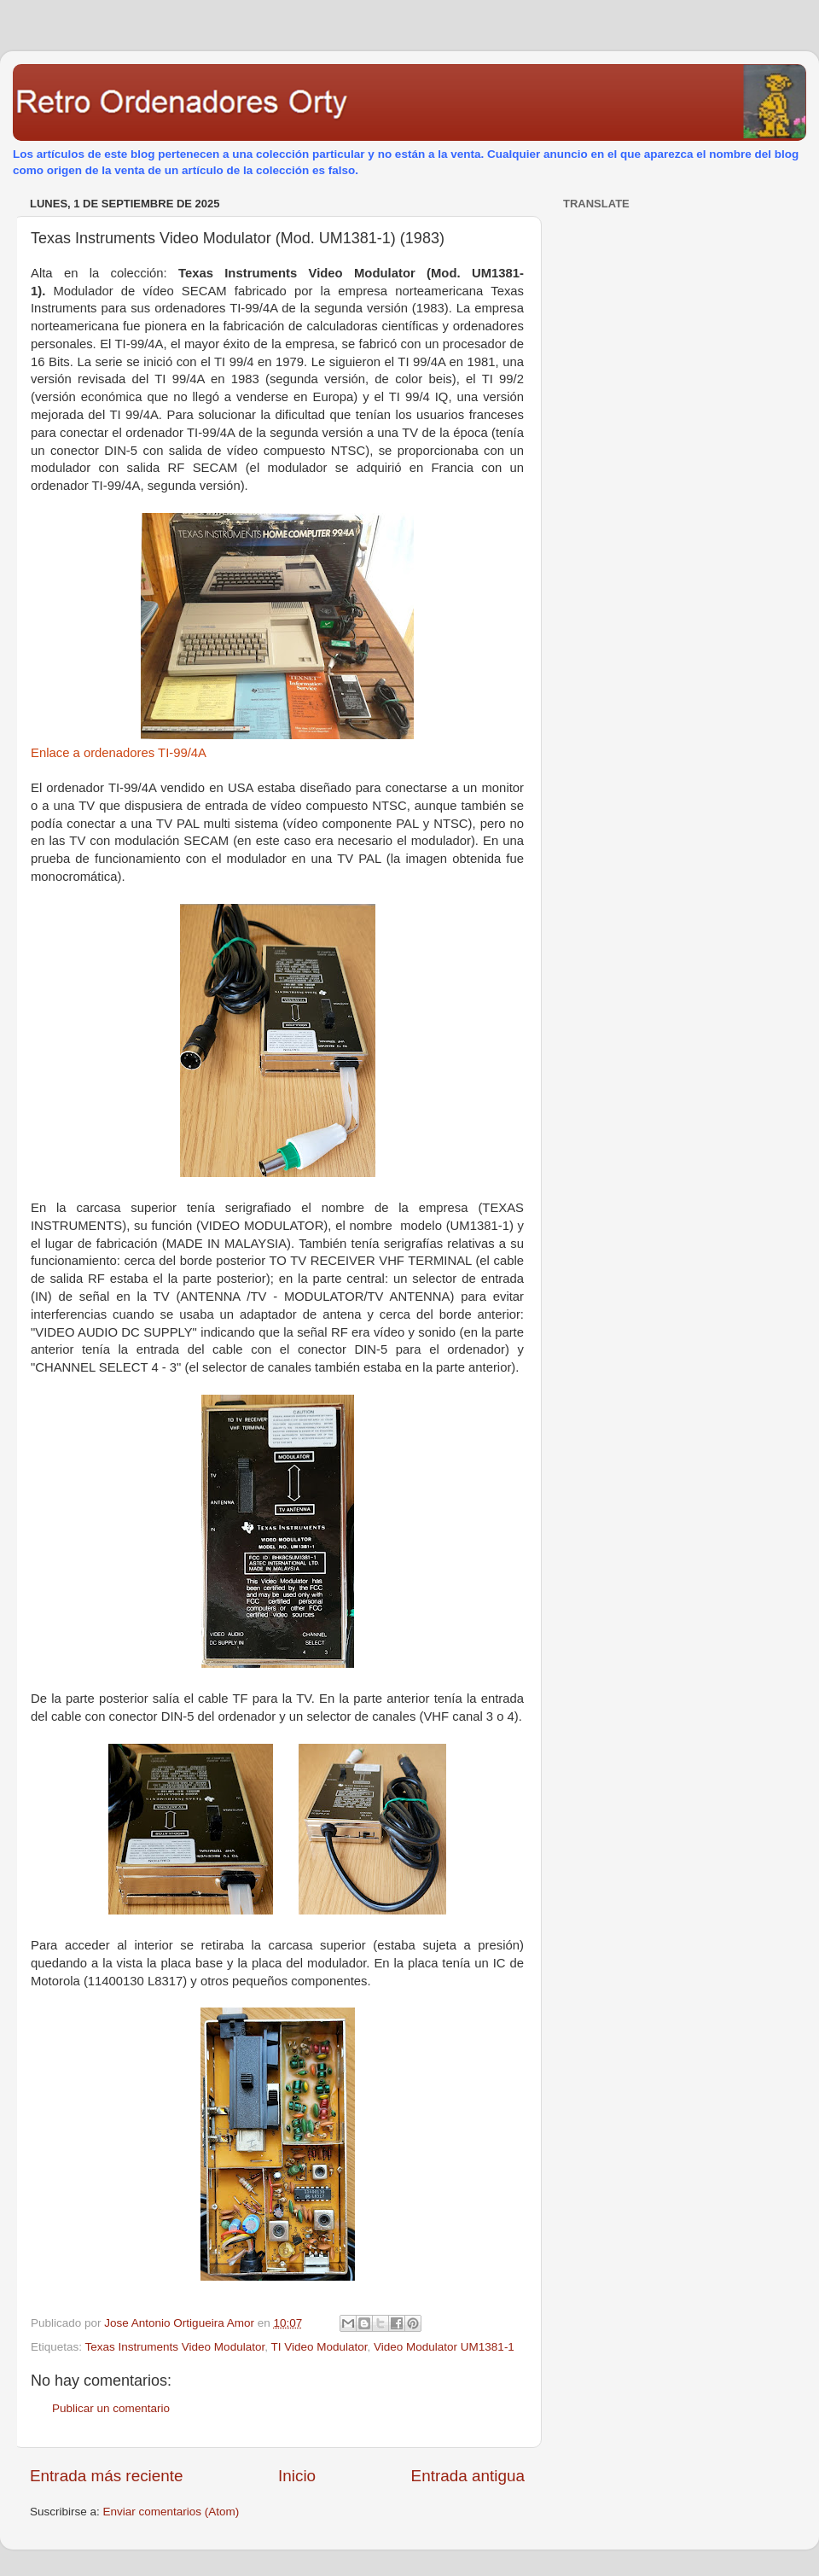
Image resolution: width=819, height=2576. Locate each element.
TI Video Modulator (318, 2346)
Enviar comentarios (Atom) (171, 2511)
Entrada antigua (468, 2476)
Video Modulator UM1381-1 (444, 2346)
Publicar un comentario (111, 2408)
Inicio (297, 2476)
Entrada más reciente (106, 2476)
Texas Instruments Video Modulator (175, 2346)
